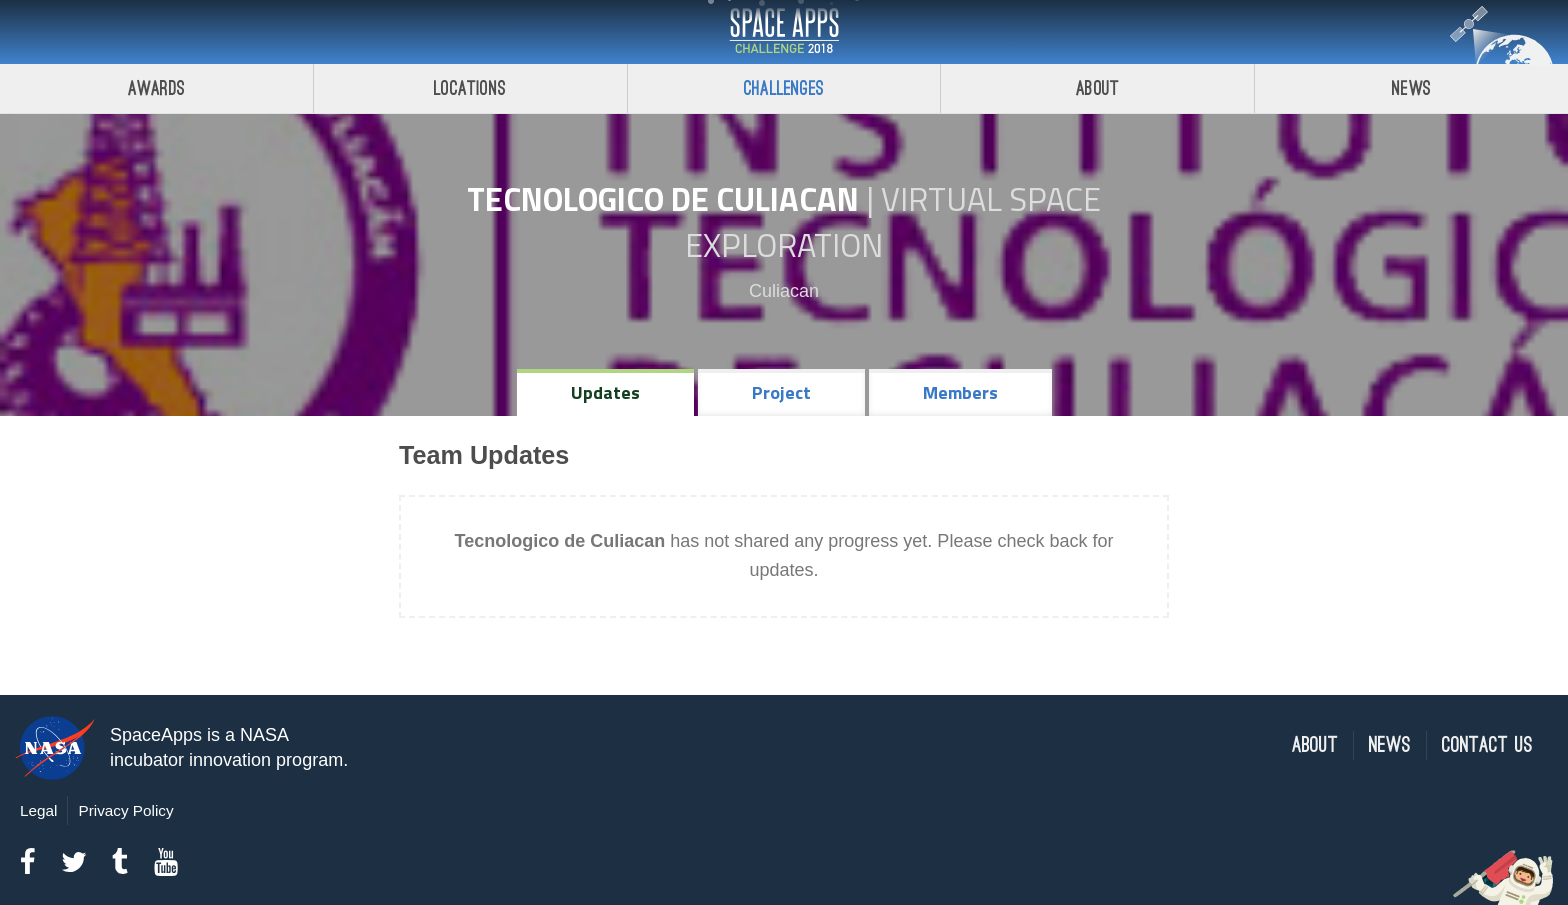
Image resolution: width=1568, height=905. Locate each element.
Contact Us (1487, 745)
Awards (156, 88)
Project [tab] (781, 392)
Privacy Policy (125, 810)
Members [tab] (960, 392)
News (1411, 88)
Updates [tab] (605, 392)
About (1097, 88)
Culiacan (784, 291)
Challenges (784, 88)
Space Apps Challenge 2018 (784, 32)
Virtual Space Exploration (893, 222)
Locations (470, 88)
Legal (38, 810)
